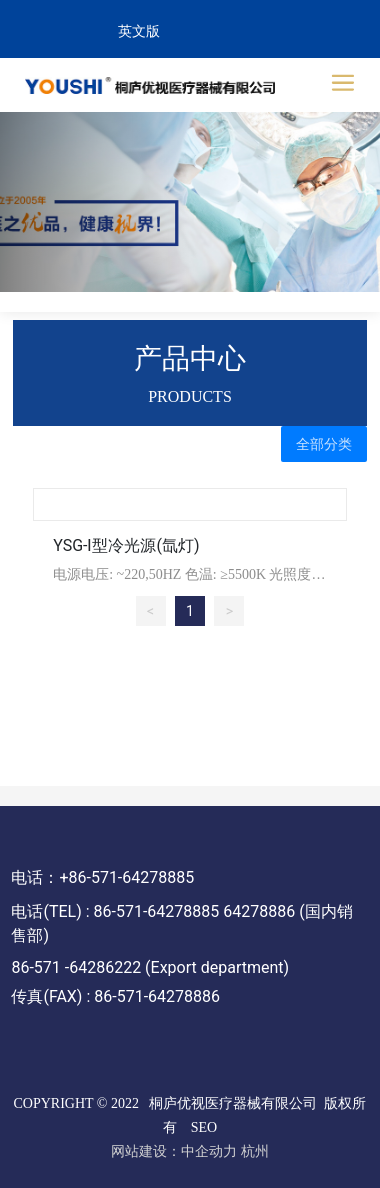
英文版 (139, 31)
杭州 (255, 1151)
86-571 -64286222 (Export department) (150, 967)
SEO (204, 1127)
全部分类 (324, 444)
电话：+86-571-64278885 (102, 877)
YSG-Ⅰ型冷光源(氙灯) (126, 545)
